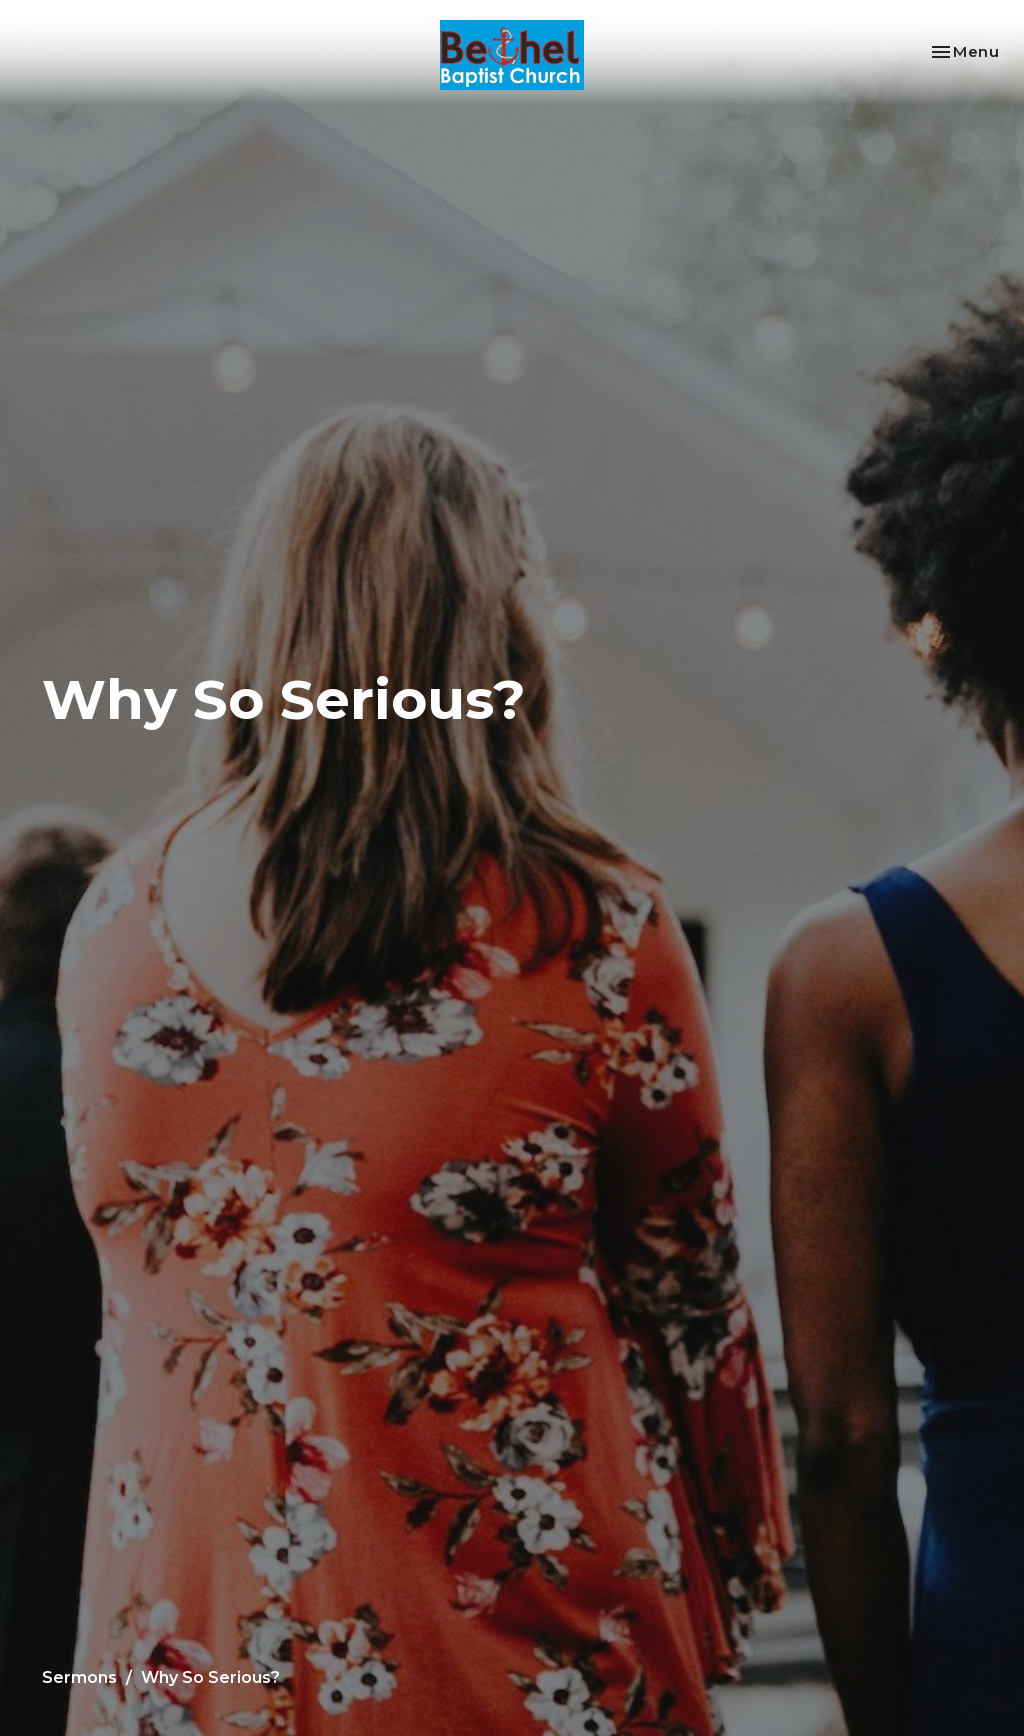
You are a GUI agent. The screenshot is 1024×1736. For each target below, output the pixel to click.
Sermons (79, 1677)
